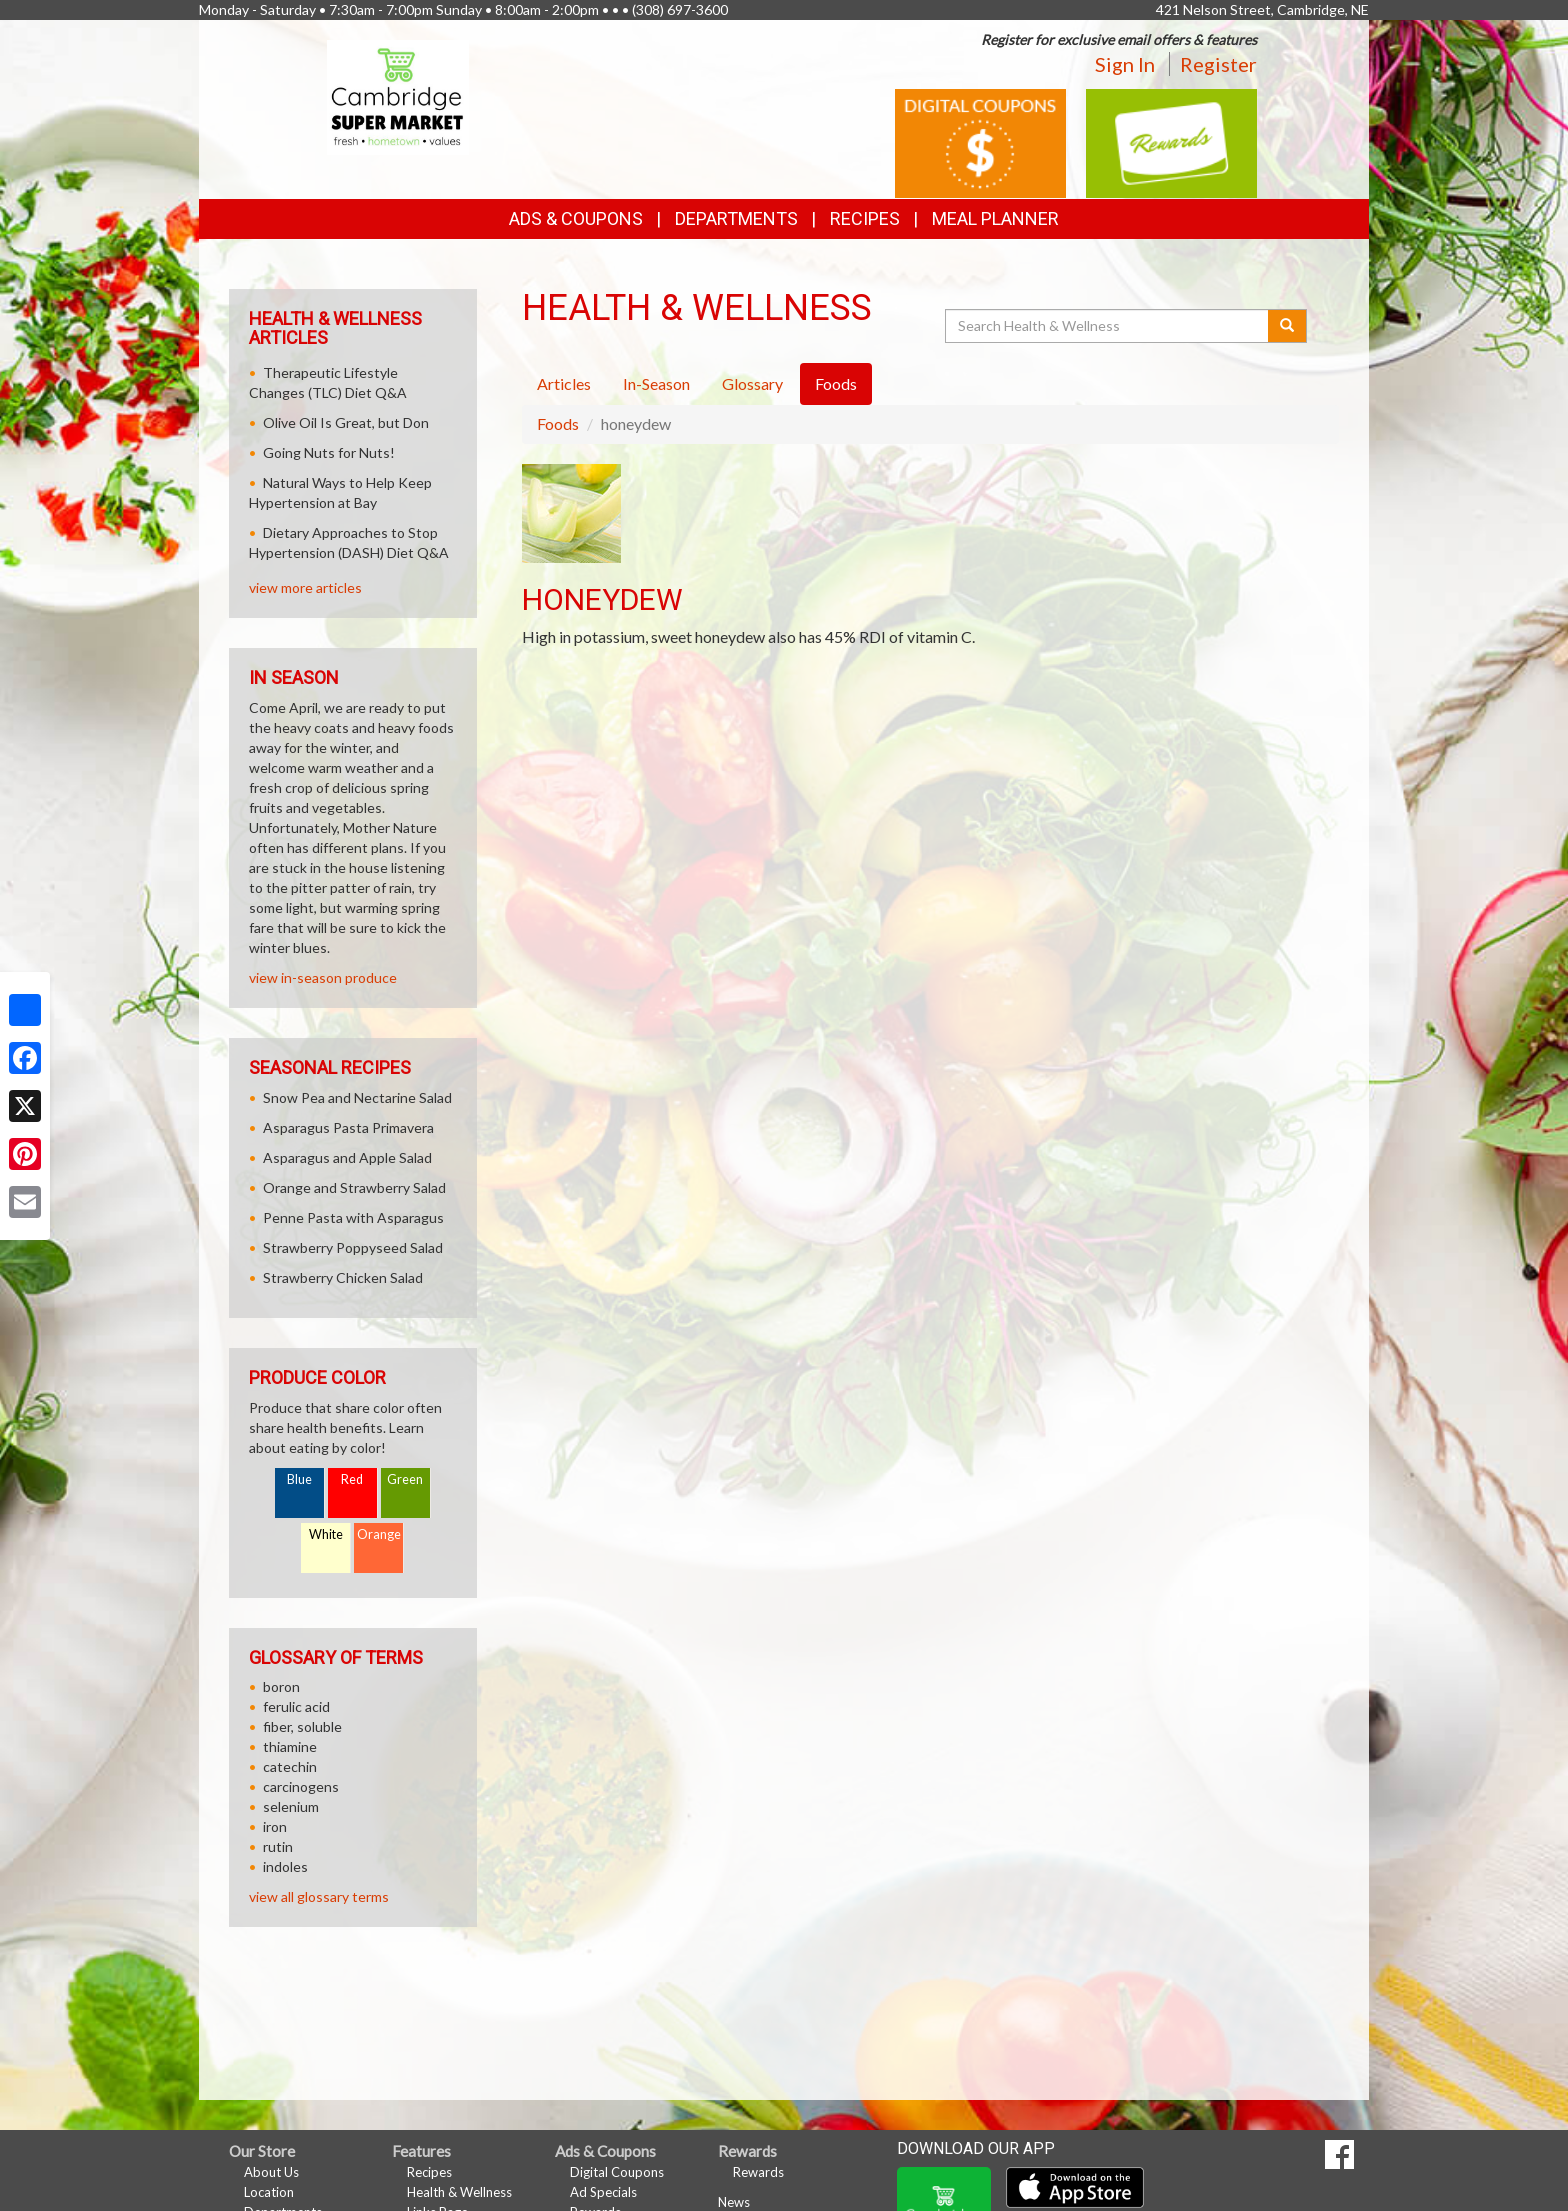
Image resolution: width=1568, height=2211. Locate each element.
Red (352, 1479)
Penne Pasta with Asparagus (353, 1217)
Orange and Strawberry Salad (354, 1187)
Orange (379, 1534)
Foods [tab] (836, 383)
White (326, 1534)
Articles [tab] (564, 383)
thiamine (290, 1746)
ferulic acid (296, 1706)
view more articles (305, 587)
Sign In (1125, 64)
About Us (271, 2172)
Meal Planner (995, 218)
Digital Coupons (617, 2172)
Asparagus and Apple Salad (347, 1157)
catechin (290, 1766)
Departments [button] (736, 218)
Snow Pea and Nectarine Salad (357, 1097)
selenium (291, 1806)
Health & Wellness (459, 2192)
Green (405, 1479)
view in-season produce (323, 977)
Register (1218, 64)
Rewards (758, 2172)
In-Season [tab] (656, 383)
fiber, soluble (302, 1726)
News (734, 2202)
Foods (558, 423)
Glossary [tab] (752, 383)
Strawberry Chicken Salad (343, 1277)
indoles (285, 1866)
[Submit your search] (1287, 326)
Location (269, 2192)
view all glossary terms (319, 1896)
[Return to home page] (398, 95)
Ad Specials (603, 2192)
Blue (299, 1479)
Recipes (865, 218)
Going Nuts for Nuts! (329, 452)
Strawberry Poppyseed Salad (353, 1247)
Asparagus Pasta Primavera (348, 1127)
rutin (278, 1846)
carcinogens (301, 1786)
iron (275, 1826)
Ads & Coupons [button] (576, 218)
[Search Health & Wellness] (1108, 326)
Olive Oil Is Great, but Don (346, 422)
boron (281, 1686)
